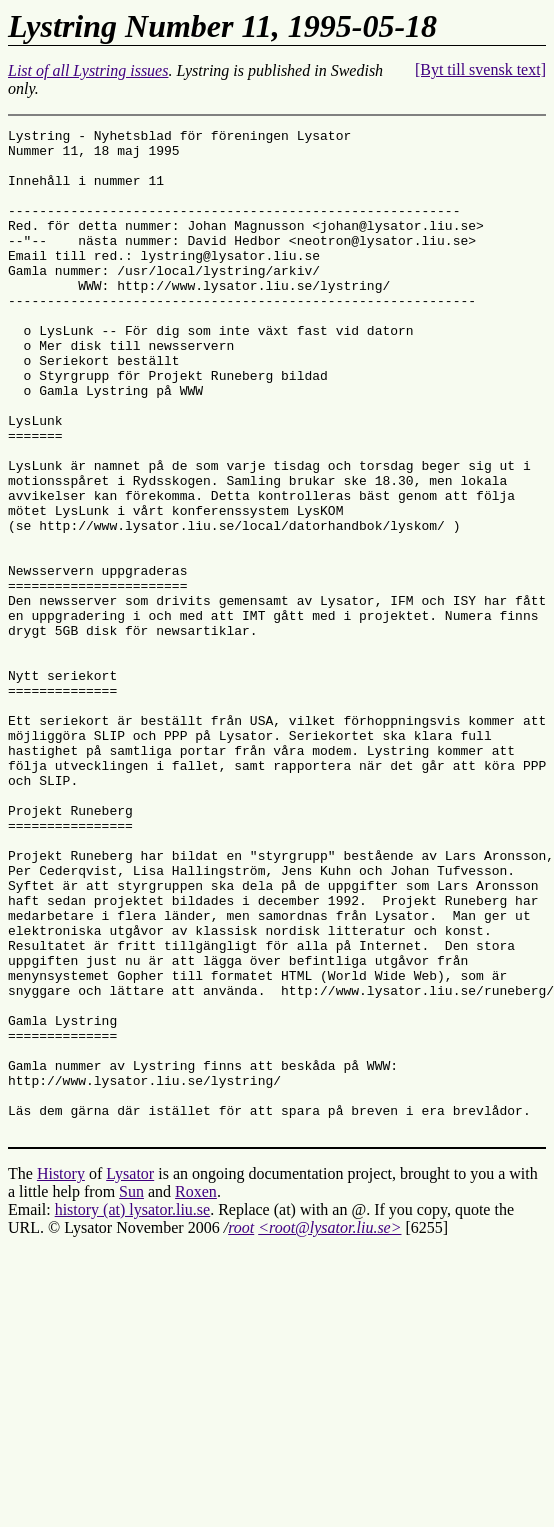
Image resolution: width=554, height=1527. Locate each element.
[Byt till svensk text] (480, 69)
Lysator (130, 1374)
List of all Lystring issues (88, 70)
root (241, 1428)
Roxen (196, 1392)
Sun (131, 1392)
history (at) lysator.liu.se (133, 1410)
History (61, 1374)
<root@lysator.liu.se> (329, 1428)
